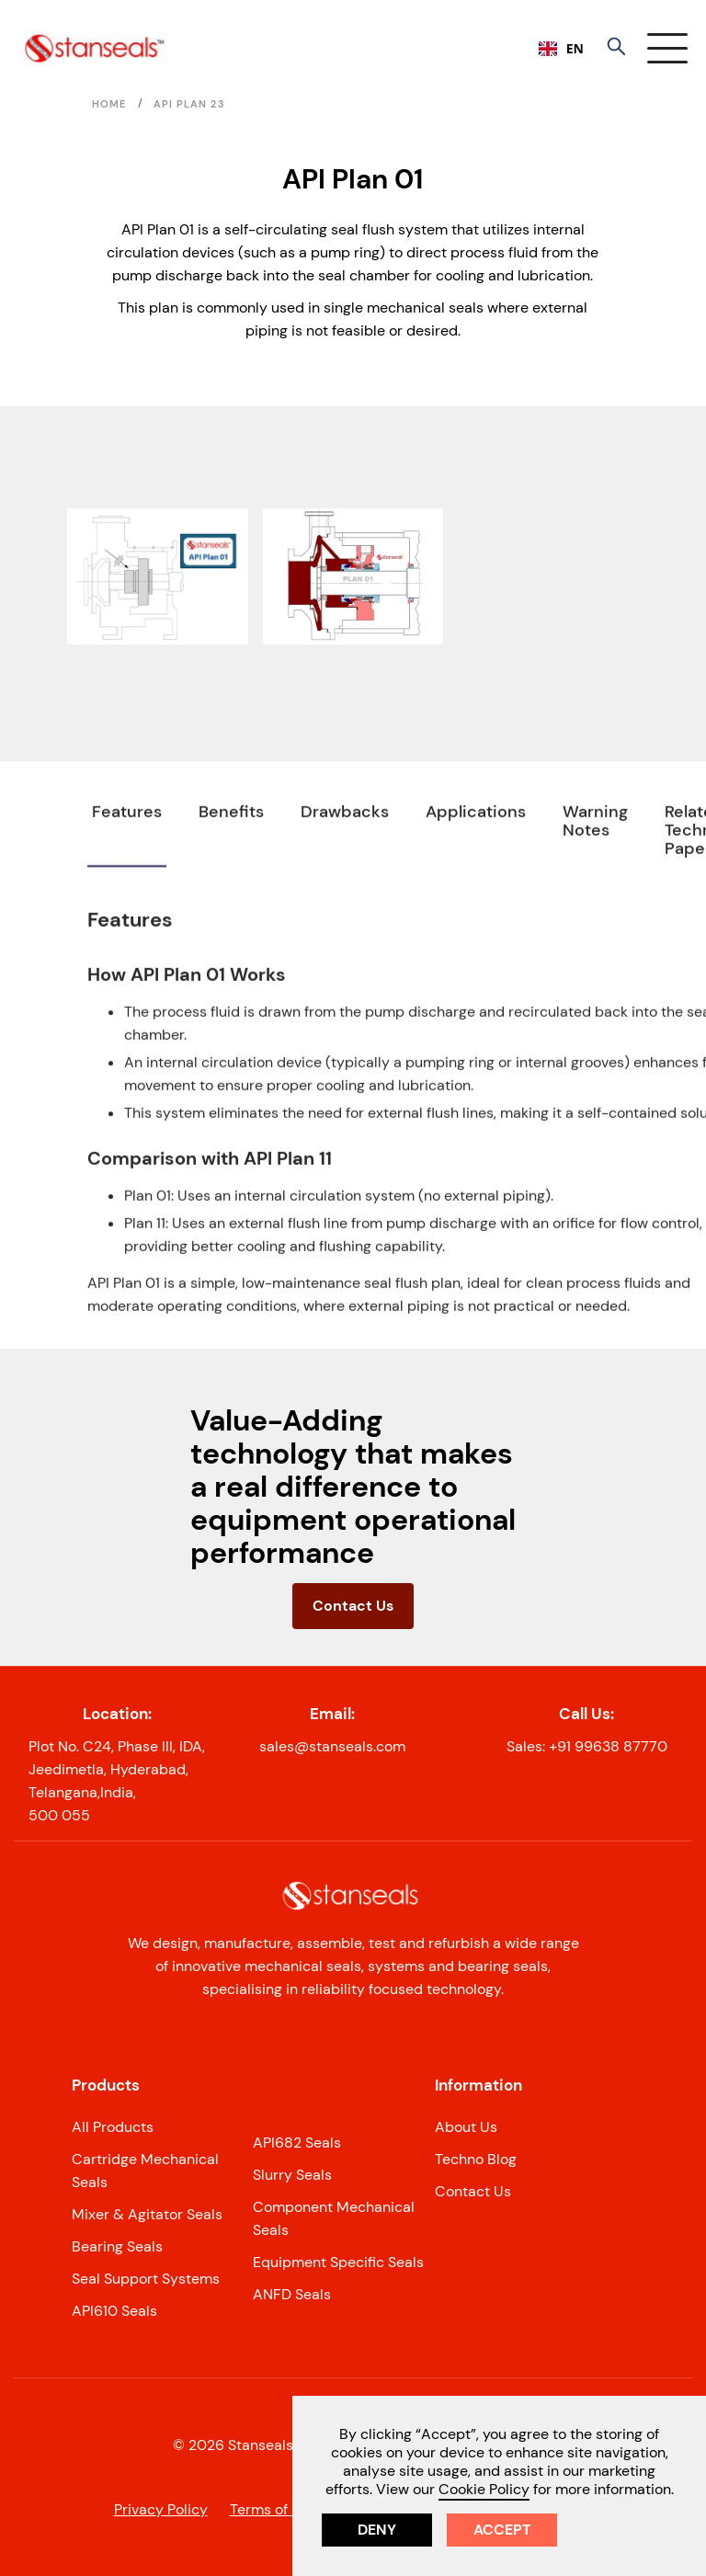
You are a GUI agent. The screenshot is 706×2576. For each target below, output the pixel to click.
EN (561, 48)
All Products (113, 2127)
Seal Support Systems (146, 2278)
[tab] (126, 875)
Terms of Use (273, 2509)
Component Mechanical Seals (334, 2218)
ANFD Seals (292, 2294)
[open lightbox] (157, 576)
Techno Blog (476, 2159)
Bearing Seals (117, 2246)
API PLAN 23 (189, 103)
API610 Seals (114, 2310)
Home (109, 103)
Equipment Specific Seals (338, 2262)
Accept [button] (501, 2529)
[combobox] (561, 48)
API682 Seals (297, 2142)
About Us (466, 2127)
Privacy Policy (161, 2509)
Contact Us (353, 1605)
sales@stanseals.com (332, 1746)
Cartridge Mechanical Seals (145, 2170)
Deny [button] (377, 2529)
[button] (667, 48)
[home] (93, 48)
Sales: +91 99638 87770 (587, 1746)
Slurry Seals (292, 2174)
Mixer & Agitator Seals (147, 2214)
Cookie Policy (484, 2489)
